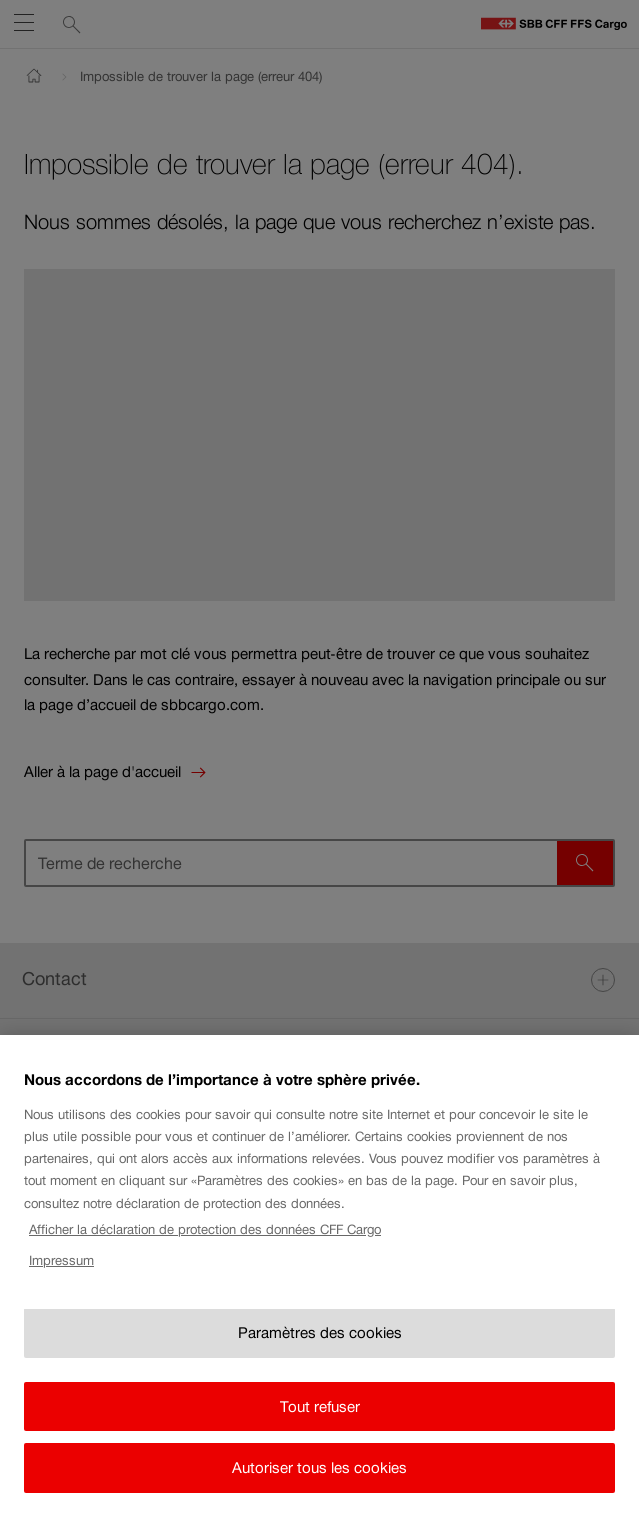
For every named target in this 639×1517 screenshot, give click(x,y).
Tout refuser (320, 1416)
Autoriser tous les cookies (319, 1478)
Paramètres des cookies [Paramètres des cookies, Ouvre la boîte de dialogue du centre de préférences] (320, 1343)
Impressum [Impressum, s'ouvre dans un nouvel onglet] (61, 1270)
